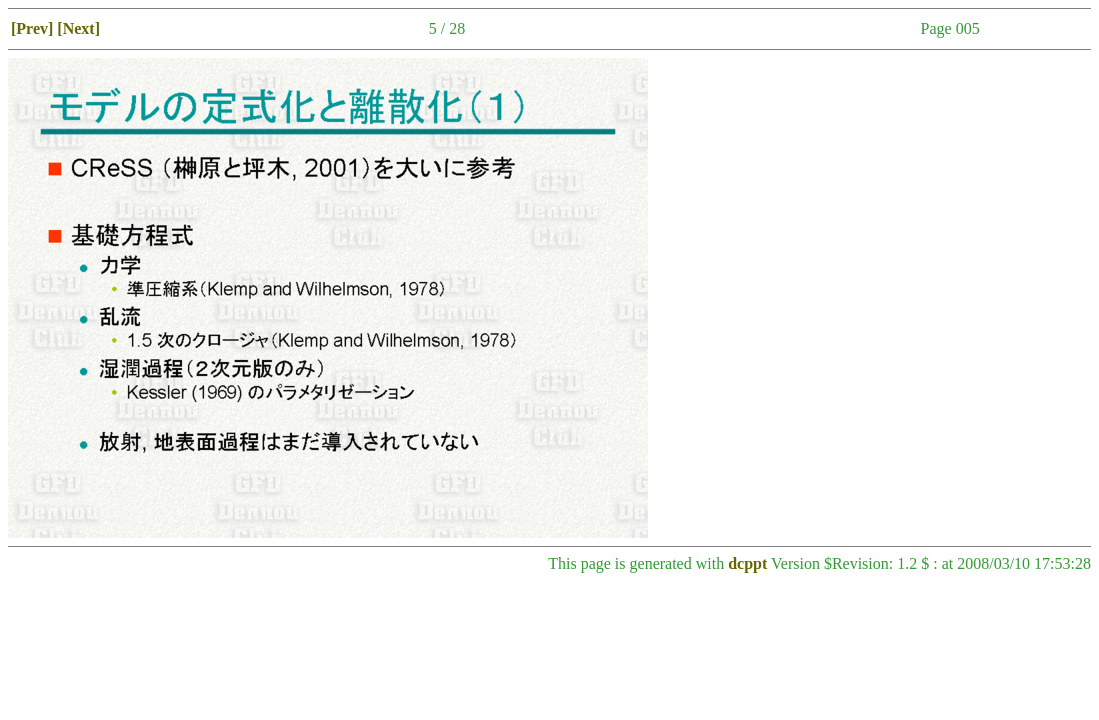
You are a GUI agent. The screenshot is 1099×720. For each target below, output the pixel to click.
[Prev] (32, 28)
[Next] (78, 28)
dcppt (747, 563)
